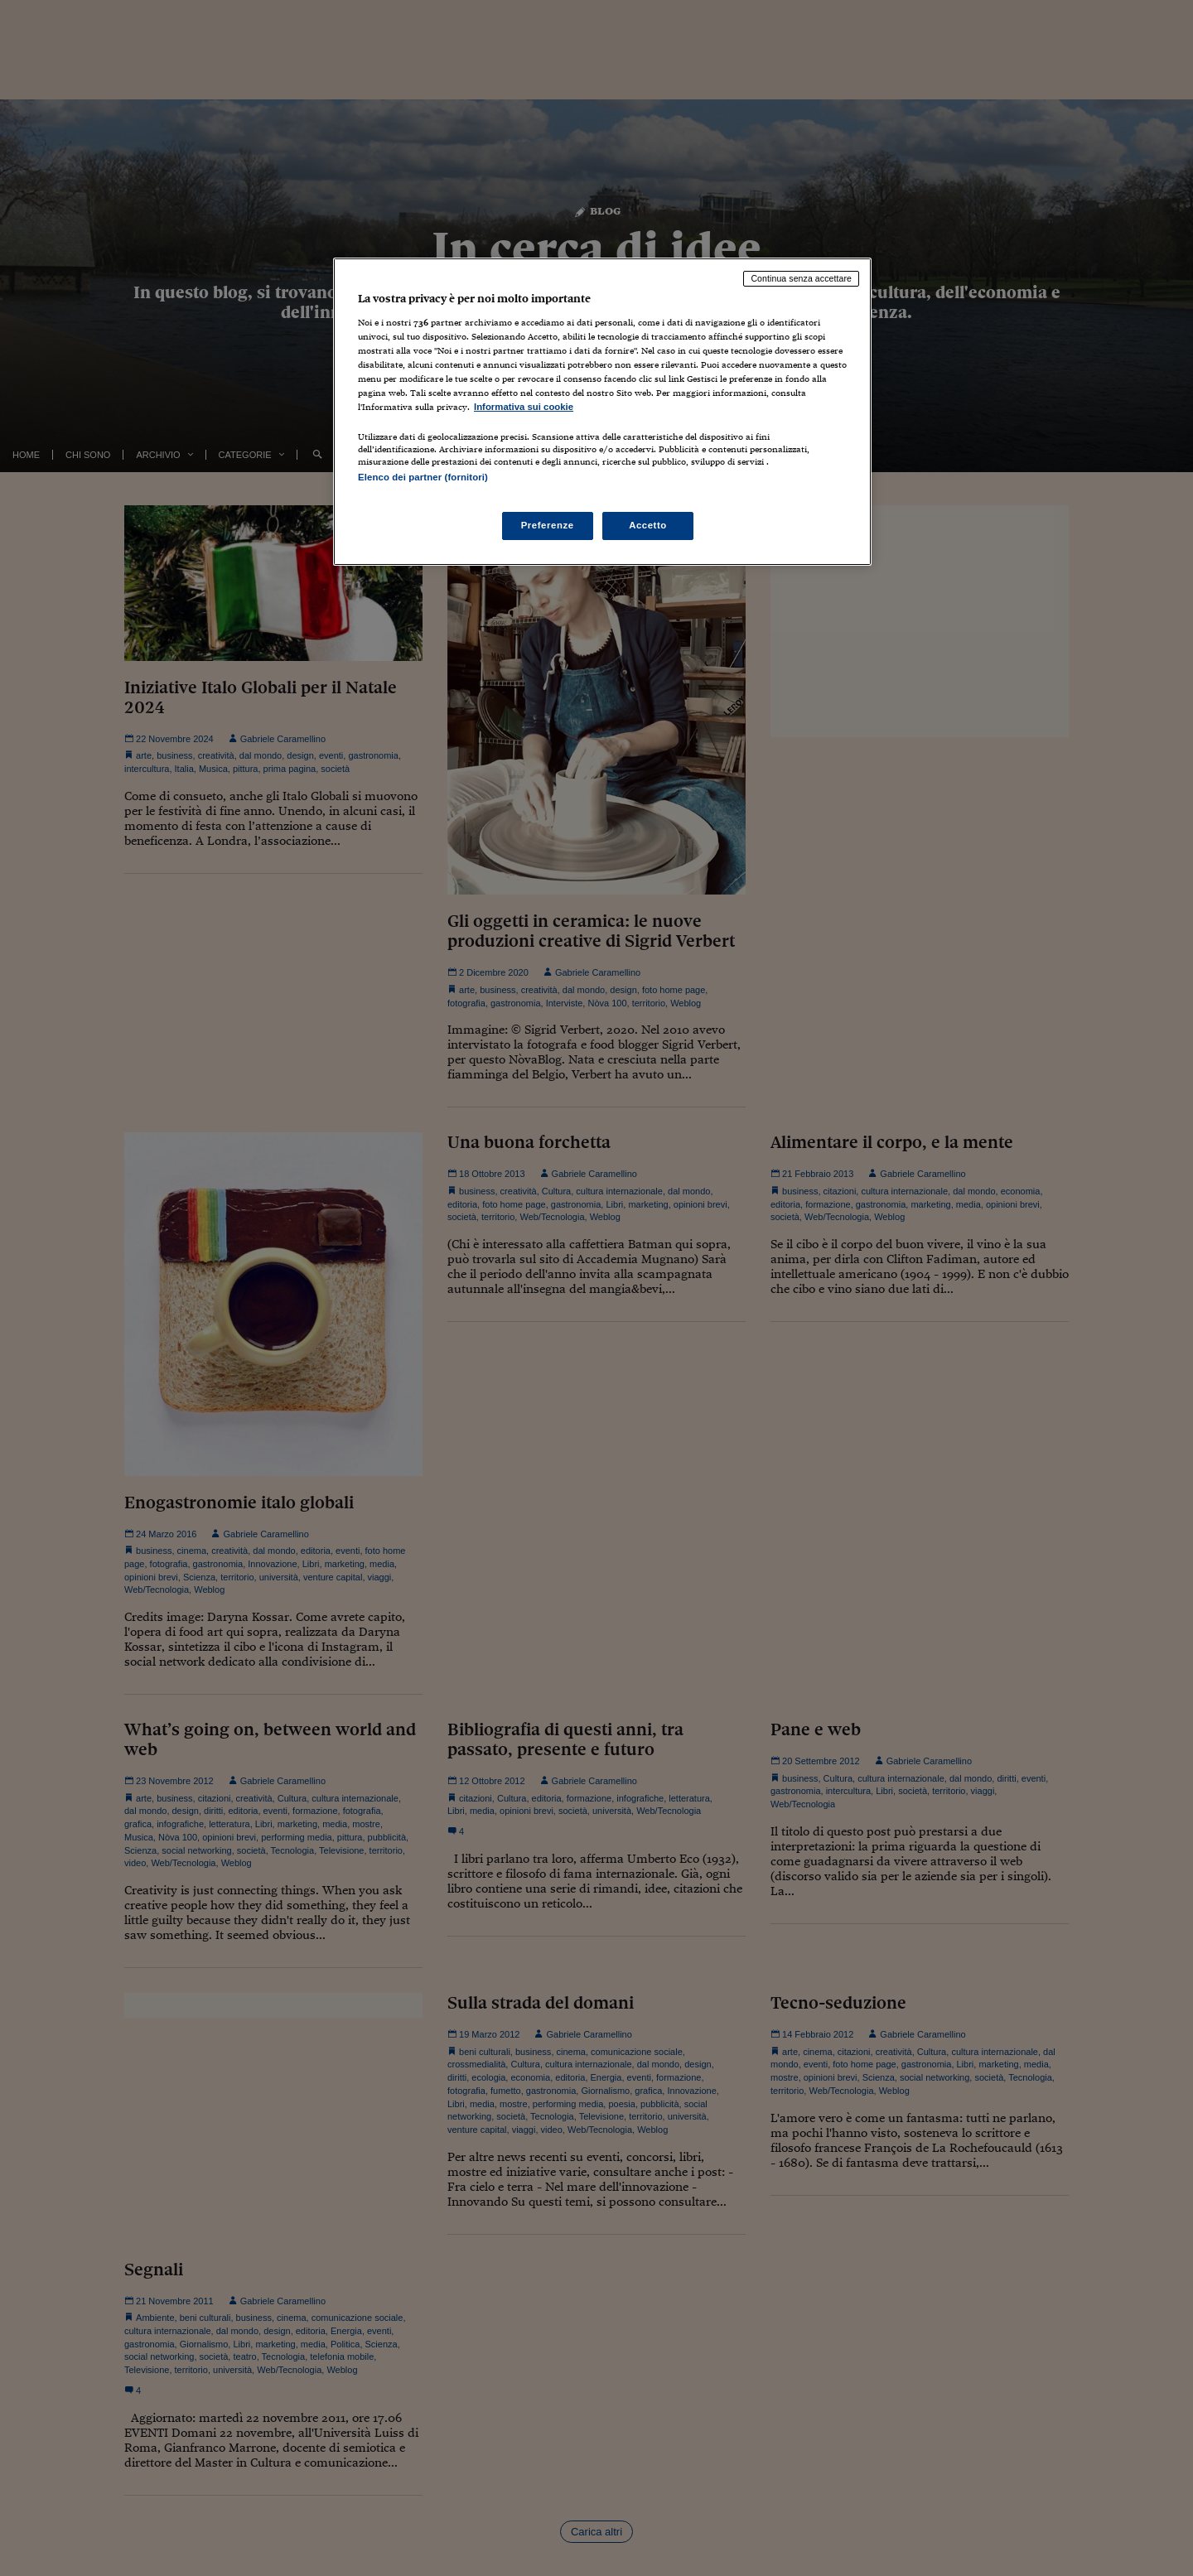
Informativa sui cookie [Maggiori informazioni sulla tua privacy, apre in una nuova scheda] (523, 407)
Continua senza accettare (801, 278)
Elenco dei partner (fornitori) (423, 477)
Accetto (648, 525)
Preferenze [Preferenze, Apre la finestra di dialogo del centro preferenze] (547, 525)
